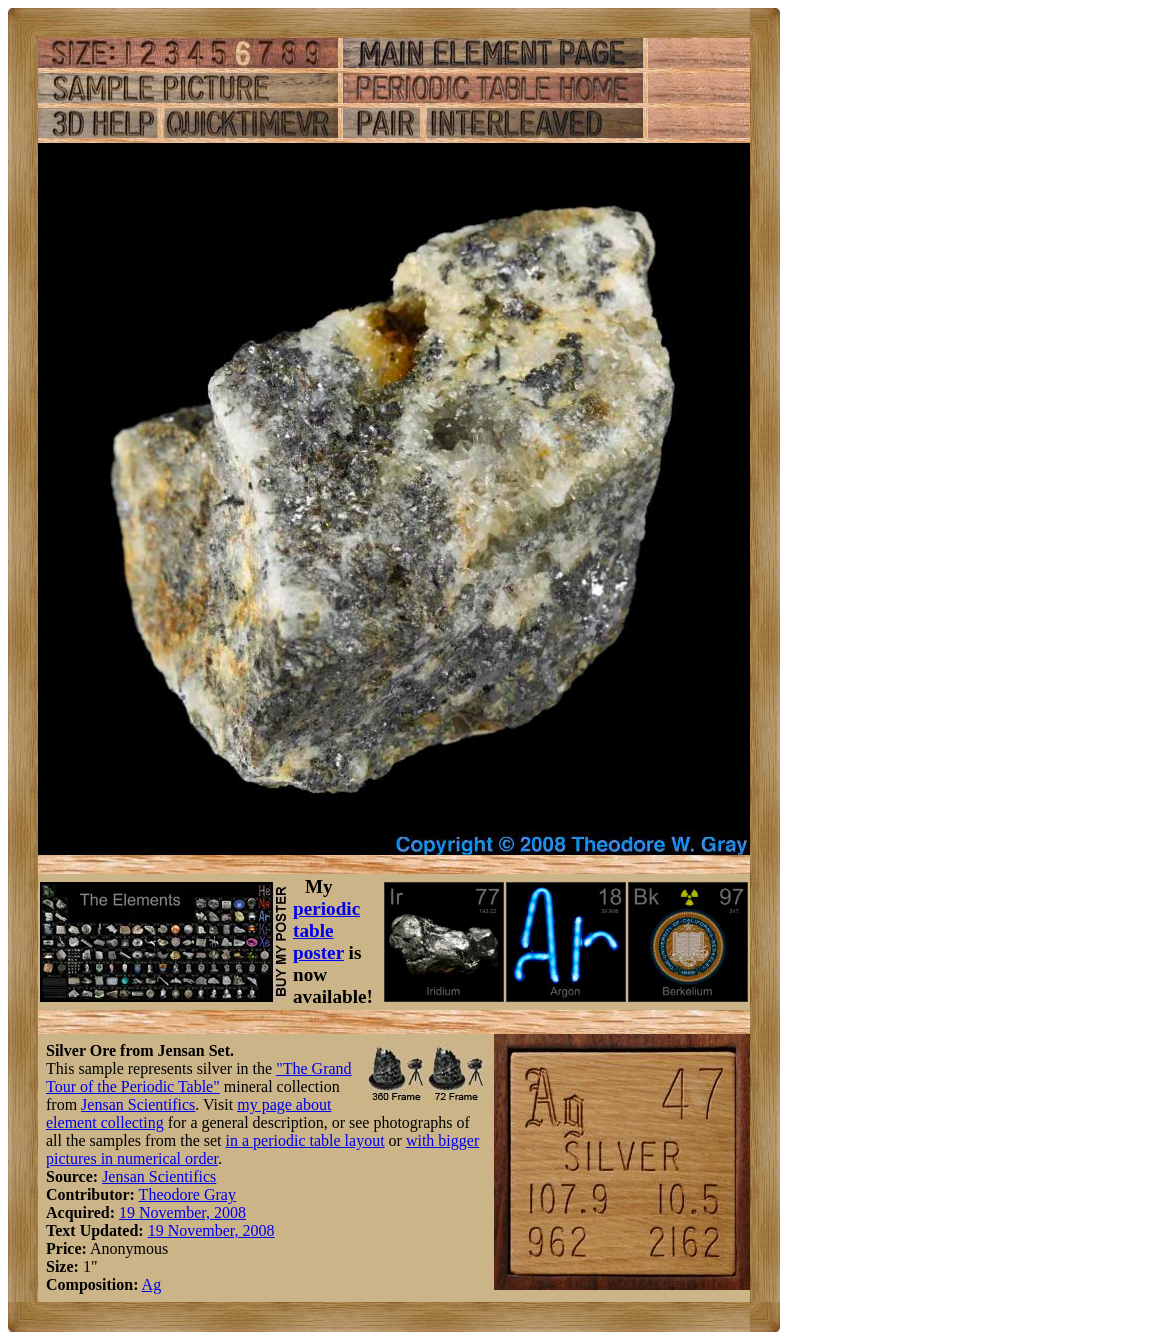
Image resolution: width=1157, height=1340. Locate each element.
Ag (152, 1284)
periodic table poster (326, 930)
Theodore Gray (187, 1194)
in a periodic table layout (305, 1140)
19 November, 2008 (182, 1212)
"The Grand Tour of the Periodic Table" (199, 1077)
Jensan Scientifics (138, 1104)
